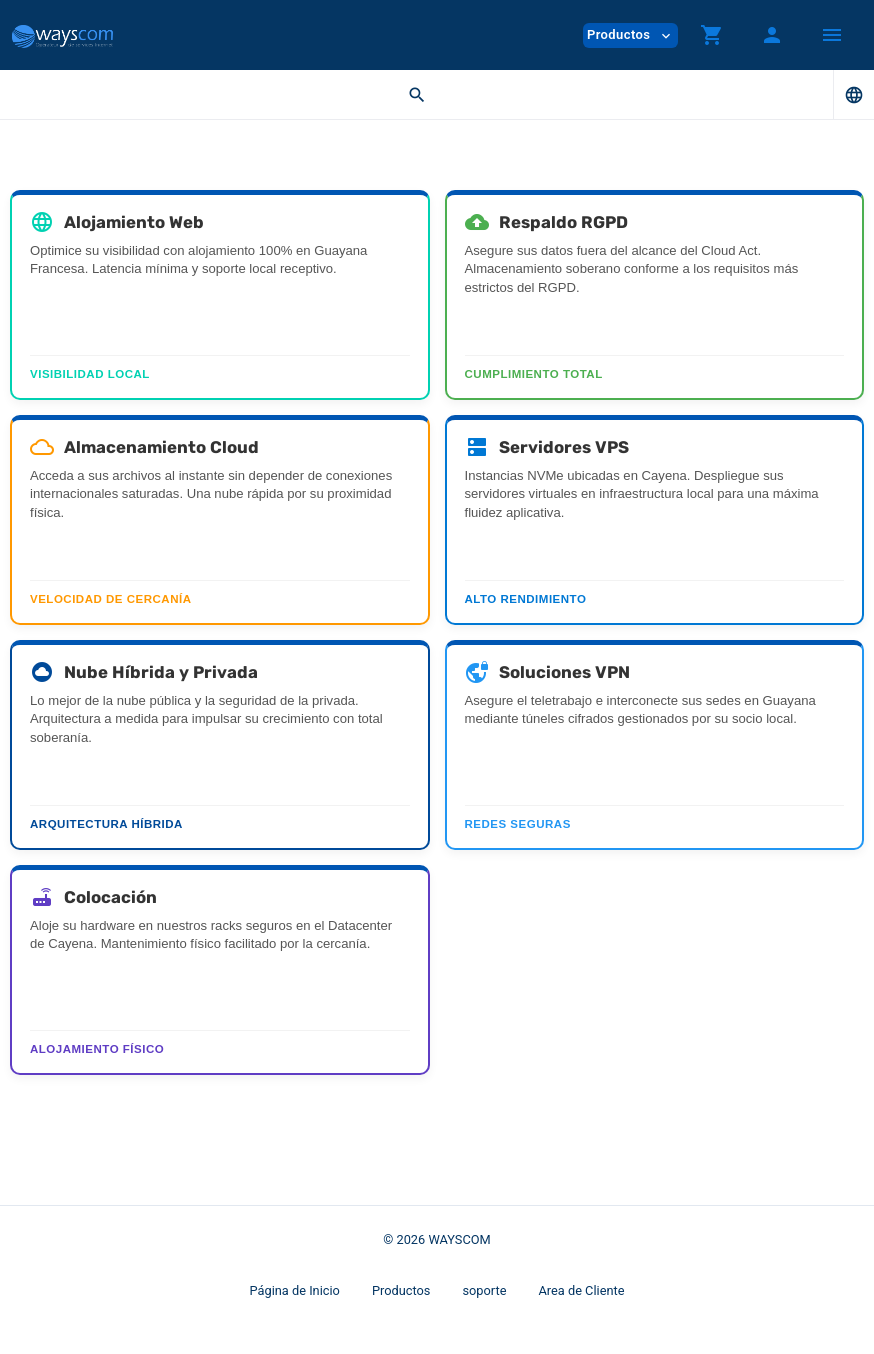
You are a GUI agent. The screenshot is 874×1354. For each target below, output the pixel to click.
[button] (712, 35)
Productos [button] (630, 35)
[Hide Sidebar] (832, 35)
